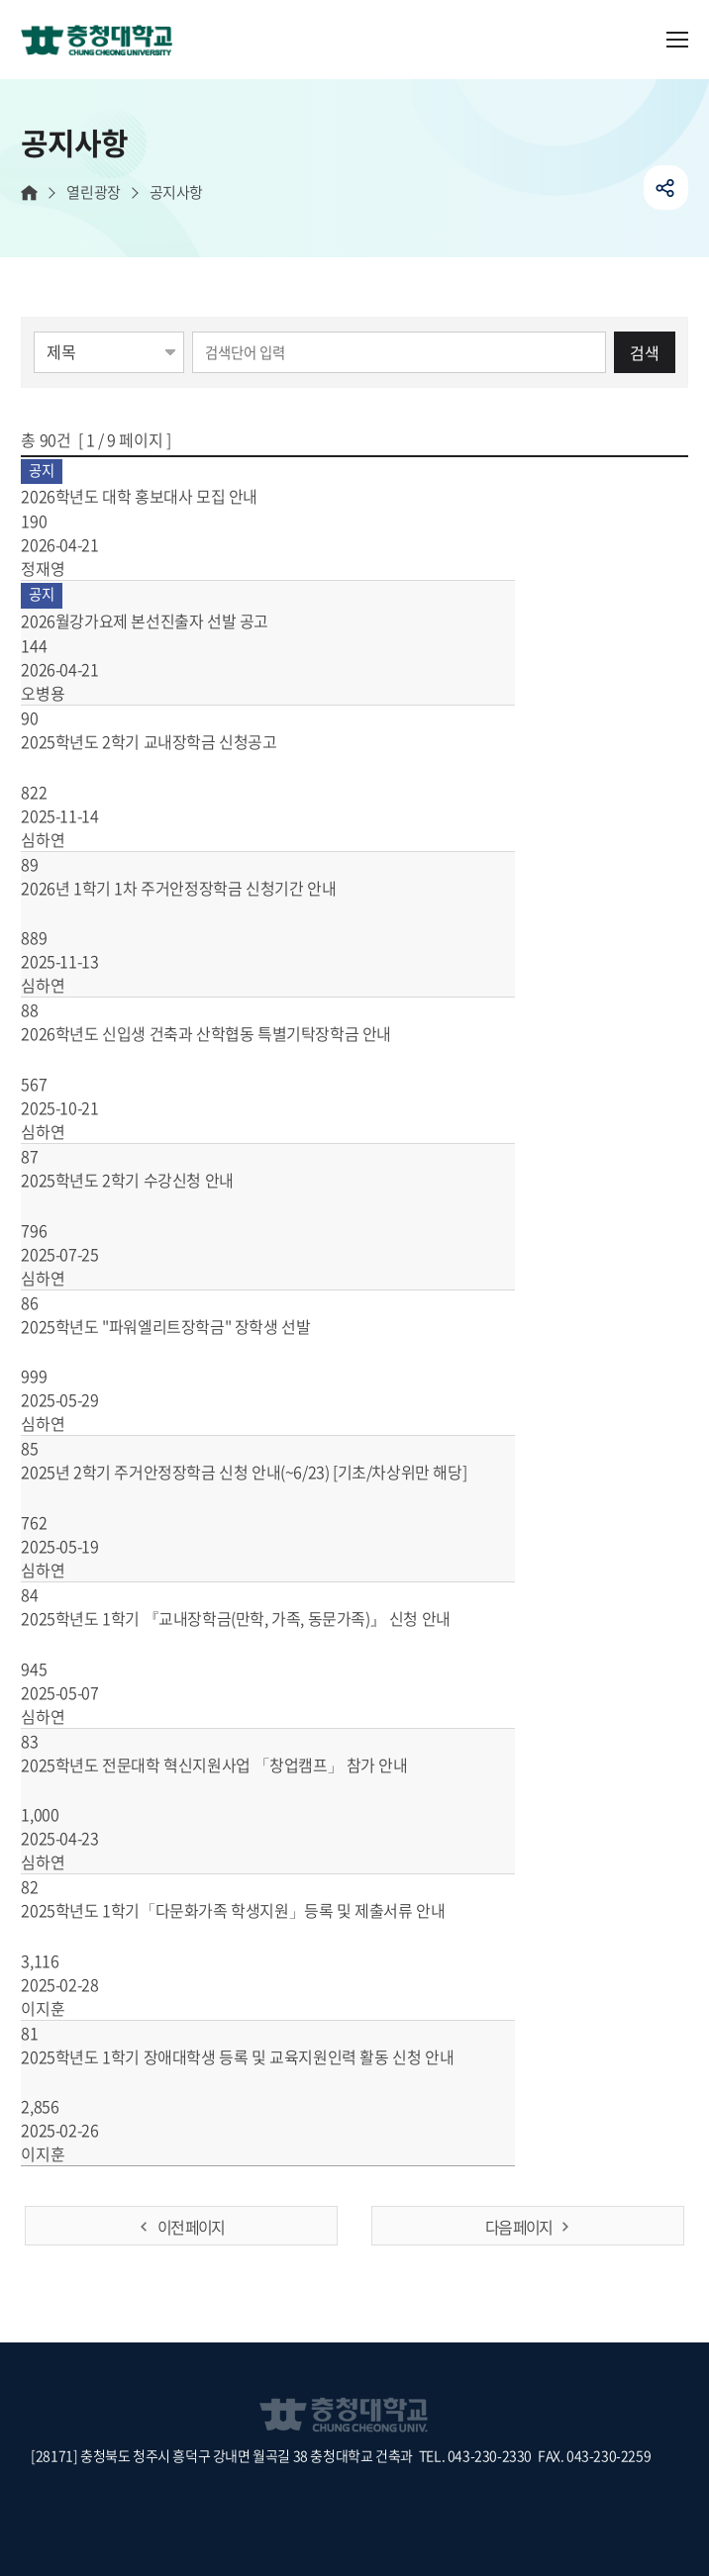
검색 (644, 352)
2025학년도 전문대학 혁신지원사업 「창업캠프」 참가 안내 (237, 1764)
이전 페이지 (190, 2227)
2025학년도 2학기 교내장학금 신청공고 (172, 741)
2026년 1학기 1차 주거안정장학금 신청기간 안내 (201, 888)
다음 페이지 (518, 2227)
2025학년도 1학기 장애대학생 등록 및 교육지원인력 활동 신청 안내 (260, 2056)
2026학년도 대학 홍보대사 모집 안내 (162, 496)
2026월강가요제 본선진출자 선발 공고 (167, 620)
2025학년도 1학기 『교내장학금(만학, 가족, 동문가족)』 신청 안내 (258, 1618)
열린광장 (93, 192)
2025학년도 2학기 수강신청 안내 (150, 1180)
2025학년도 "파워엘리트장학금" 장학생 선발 (188, 1326)
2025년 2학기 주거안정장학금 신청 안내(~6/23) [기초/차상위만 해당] (266, 1471)
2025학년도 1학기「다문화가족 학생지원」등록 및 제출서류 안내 (256, 1910)
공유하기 (666, 187)
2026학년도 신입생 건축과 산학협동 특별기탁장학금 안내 (229, 1033)
